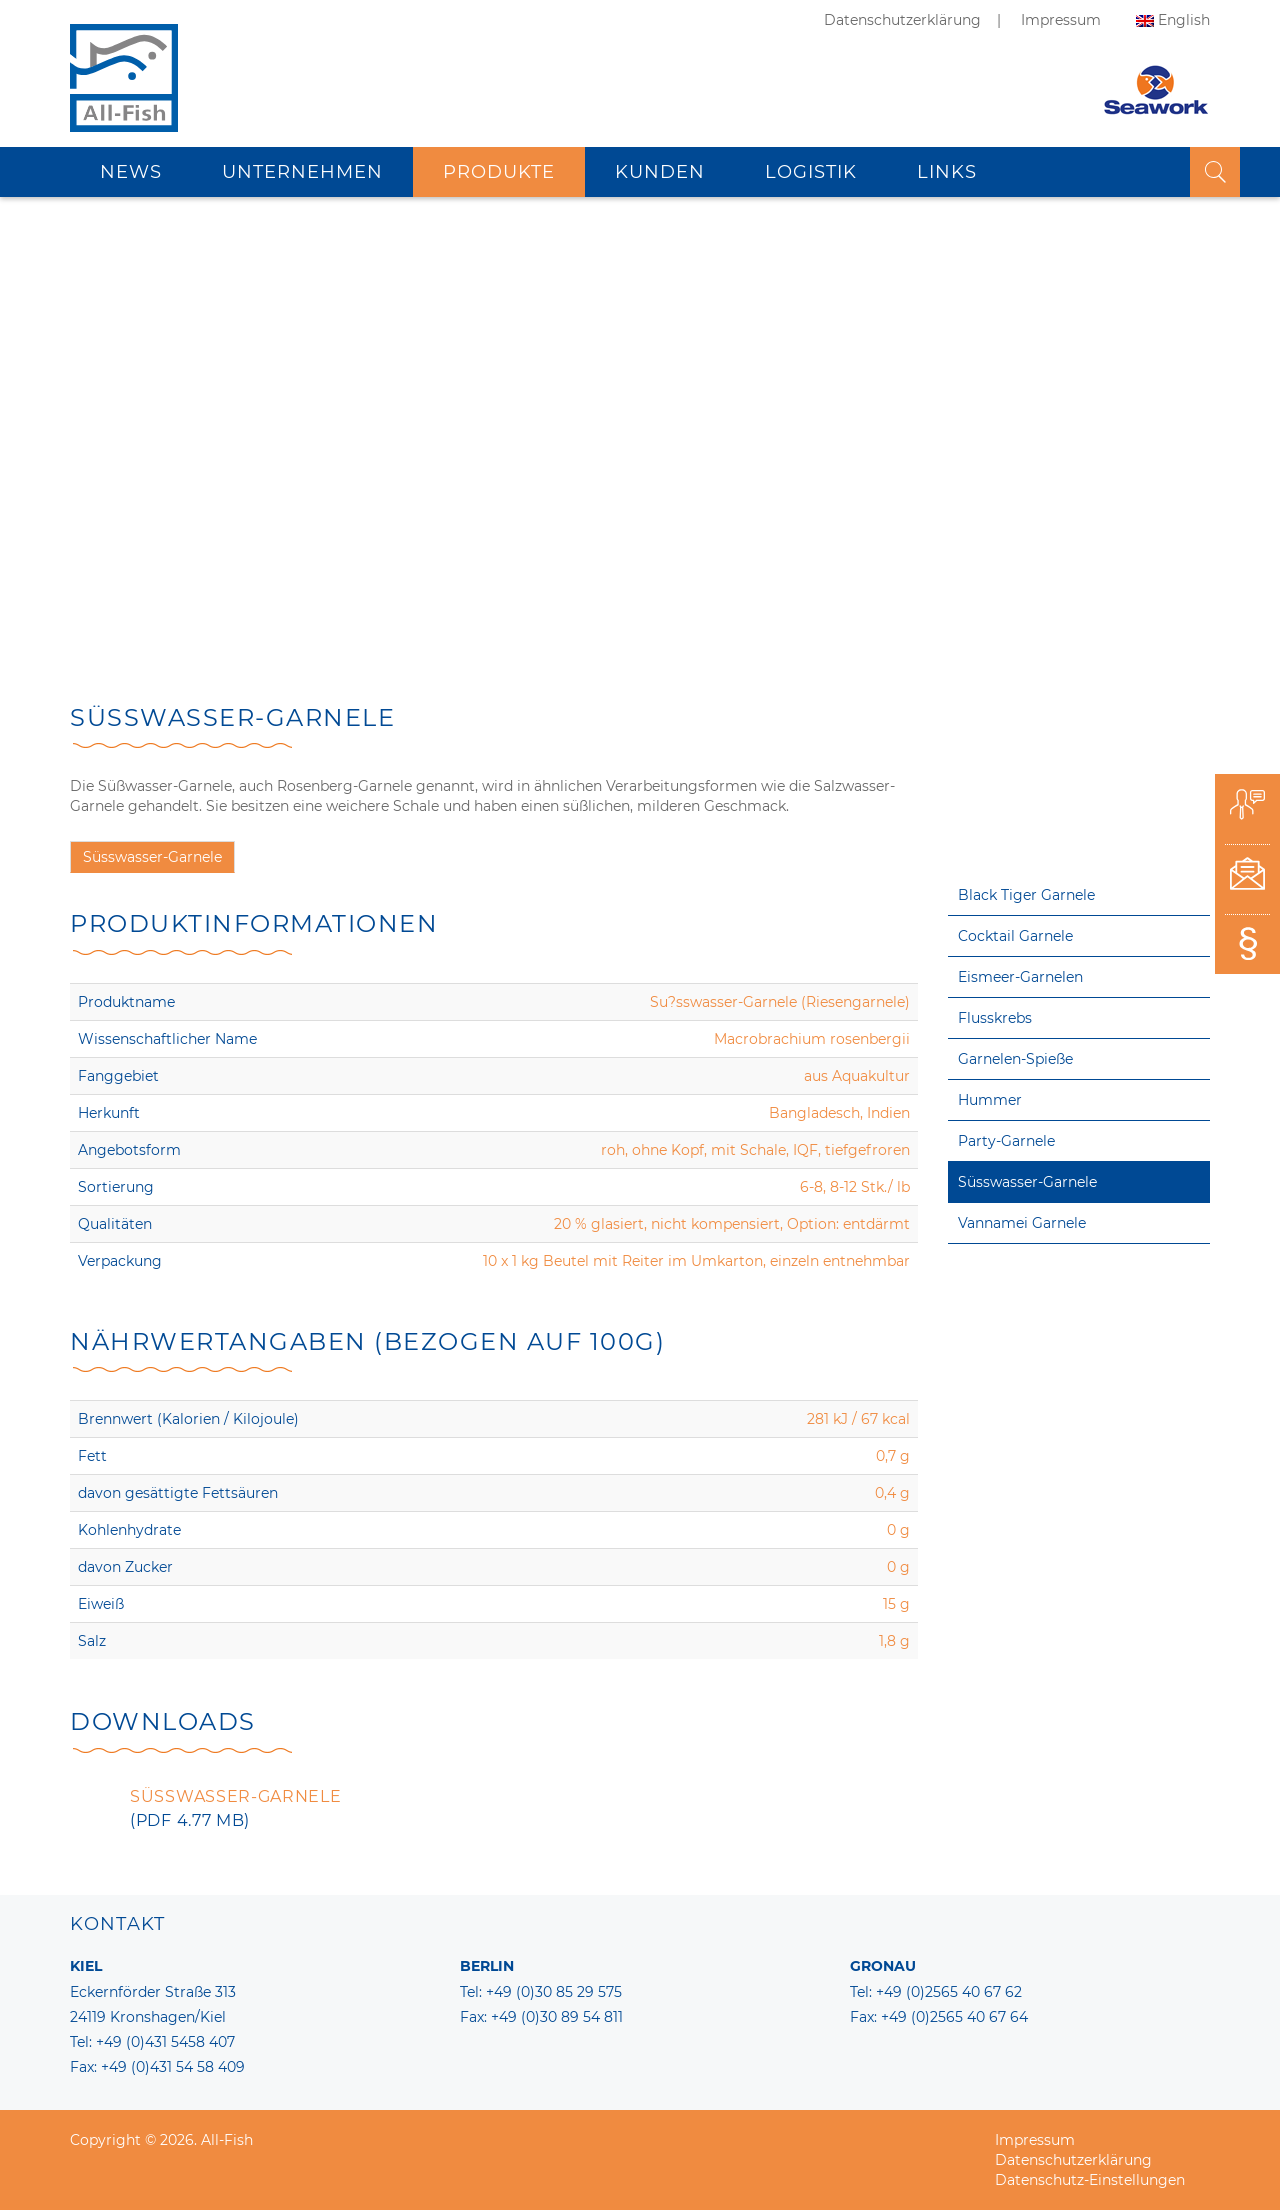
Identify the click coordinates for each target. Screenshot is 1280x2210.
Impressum (1061, 20)
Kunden (660, 170)
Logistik (811, 170)
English (1184, 20)
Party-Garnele (1006, 1141)
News (131, 170)
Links (947, 170)
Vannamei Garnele (1022, 1223)
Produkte (499, 170)
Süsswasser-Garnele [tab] (152, 857)
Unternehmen (302, 170)
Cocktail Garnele (1015, 936)
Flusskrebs (995, 1018)
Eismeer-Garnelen (1020, 977)
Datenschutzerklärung (902, 20)
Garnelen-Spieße (1015, 1059)
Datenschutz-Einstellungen (1090, 2180)
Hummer (990, 1100)
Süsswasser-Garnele (1027, 1182)
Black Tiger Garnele (1026, 895)
